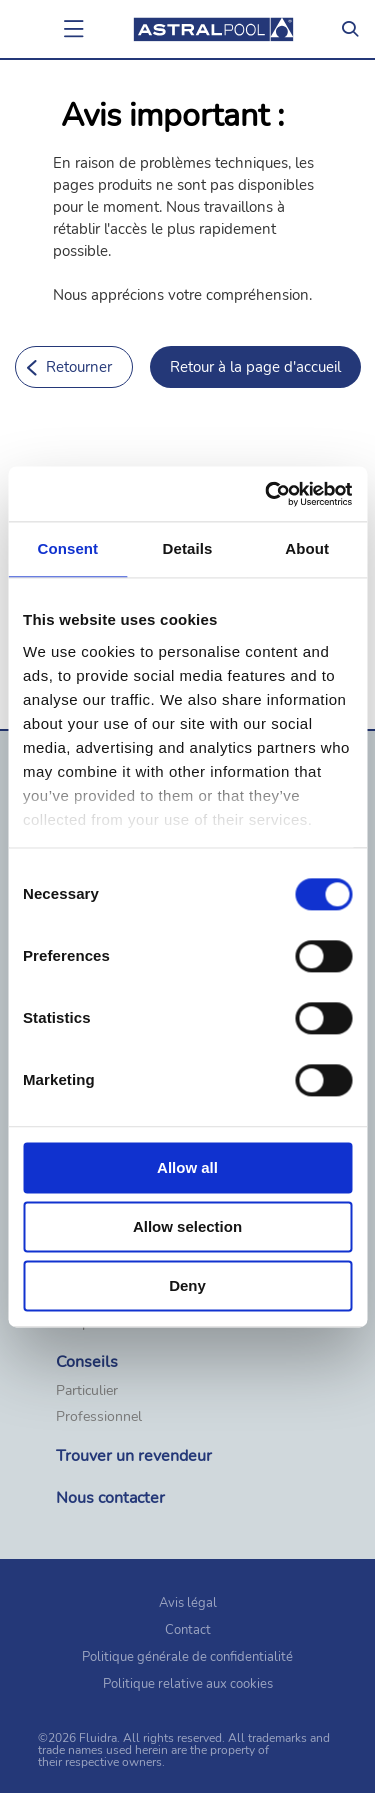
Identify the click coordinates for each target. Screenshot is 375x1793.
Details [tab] (188, 548)
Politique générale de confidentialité (187, 1657)
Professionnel (99, 1417)
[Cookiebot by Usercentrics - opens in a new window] (267, 494)
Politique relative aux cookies (188, 1684)
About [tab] (307, 548)
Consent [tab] (67, 548)
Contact (188, 1630)
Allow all (187, 1167)
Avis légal (188, 1603)
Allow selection (187, 1226)
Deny (187, 1285)
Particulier (87, 1391)
